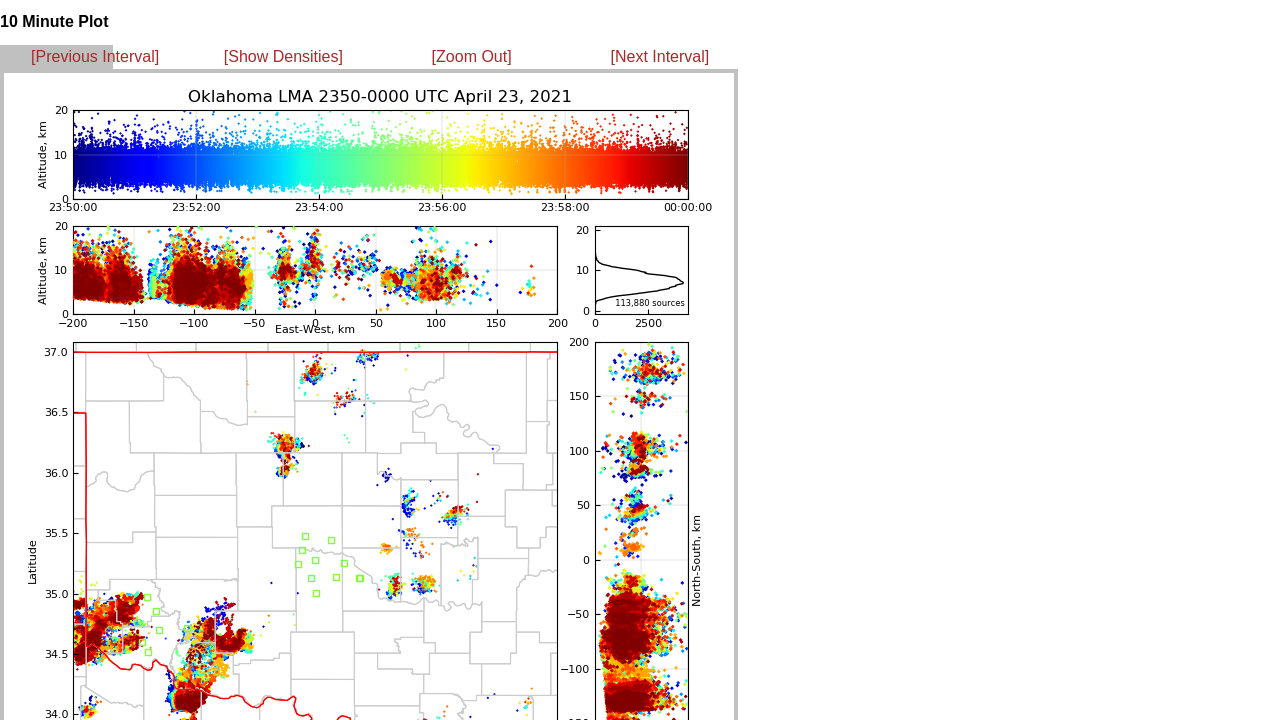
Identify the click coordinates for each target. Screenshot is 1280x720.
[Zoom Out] (472, 56)
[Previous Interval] (95, 56)
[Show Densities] (283, 56)
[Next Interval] (660, 56)
